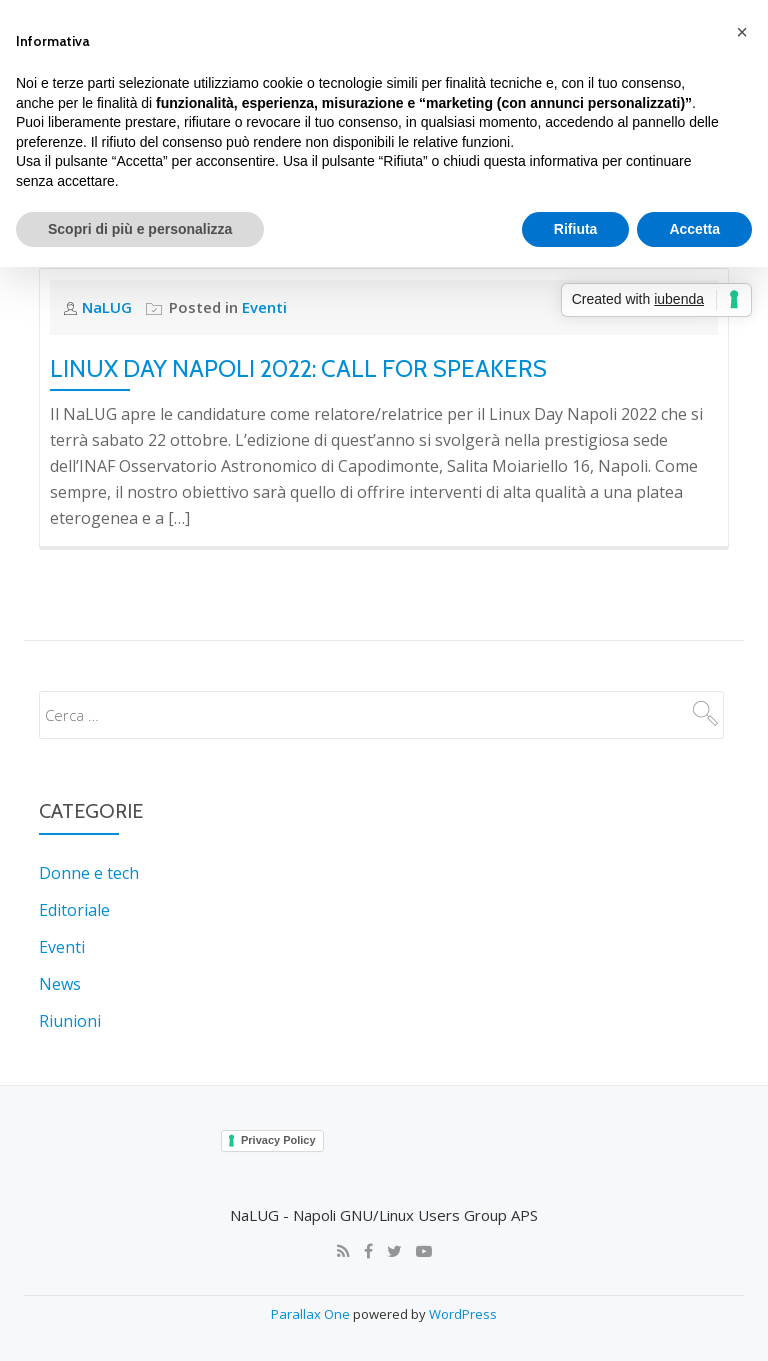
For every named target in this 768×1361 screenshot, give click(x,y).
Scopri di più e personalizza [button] (140, 229)
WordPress (463, 1265)
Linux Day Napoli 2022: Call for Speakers (298, 325)
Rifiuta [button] (576, 229)
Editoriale (74, 866)
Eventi (62, 902)
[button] (742, 32)
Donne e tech (89, 830)
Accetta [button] (694, 229)
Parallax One (312, 1265)
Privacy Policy (278, 1092)
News (60, 938)
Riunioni (70, 974)
